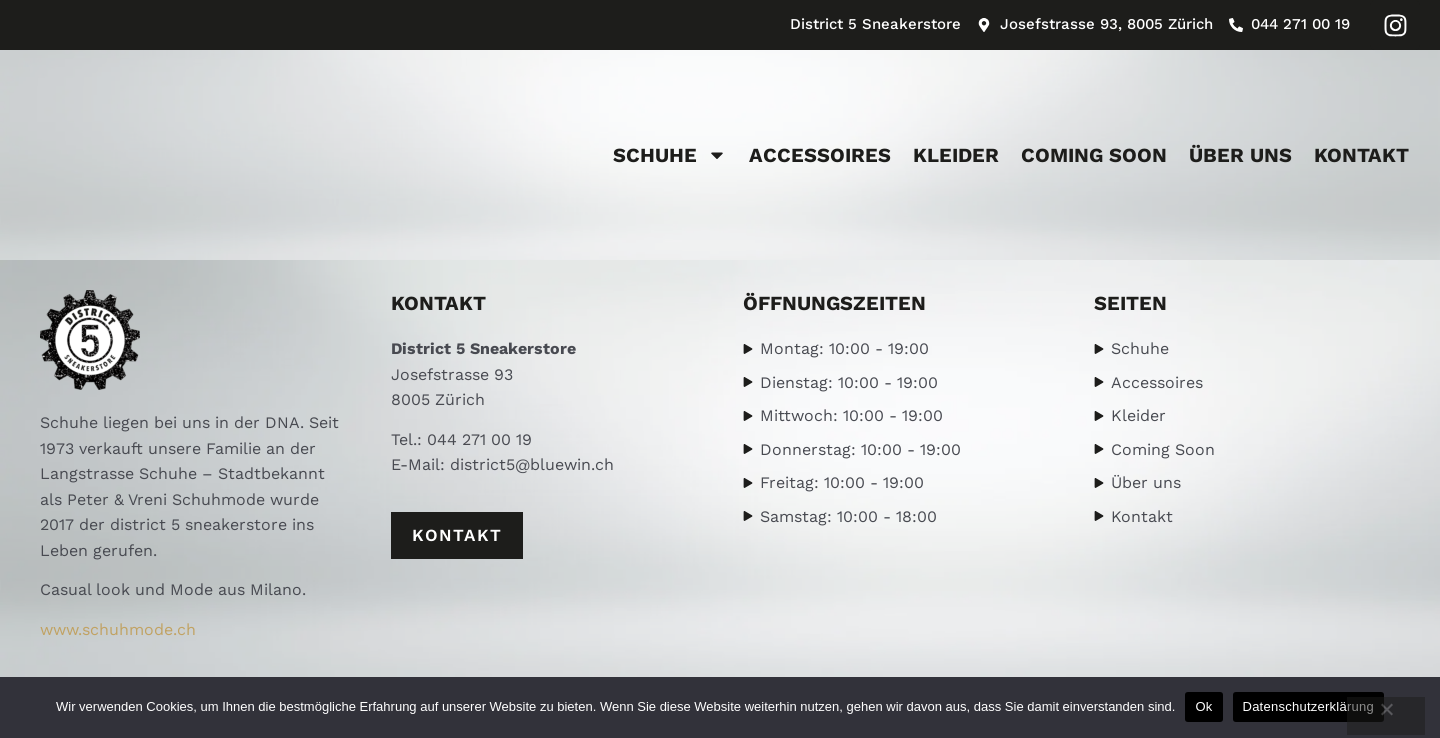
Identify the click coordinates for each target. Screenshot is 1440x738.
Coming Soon (1094, 155)
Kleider (956, 155)
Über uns (1240, 155)
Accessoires (820, 155)
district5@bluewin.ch (532, 464)
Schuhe (670, 155)
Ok (1203, 706)
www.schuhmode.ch (118, 629)
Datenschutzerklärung (1308, 706)
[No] (1386, 716)
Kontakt (1361, 155)
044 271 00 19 (479, 439)
